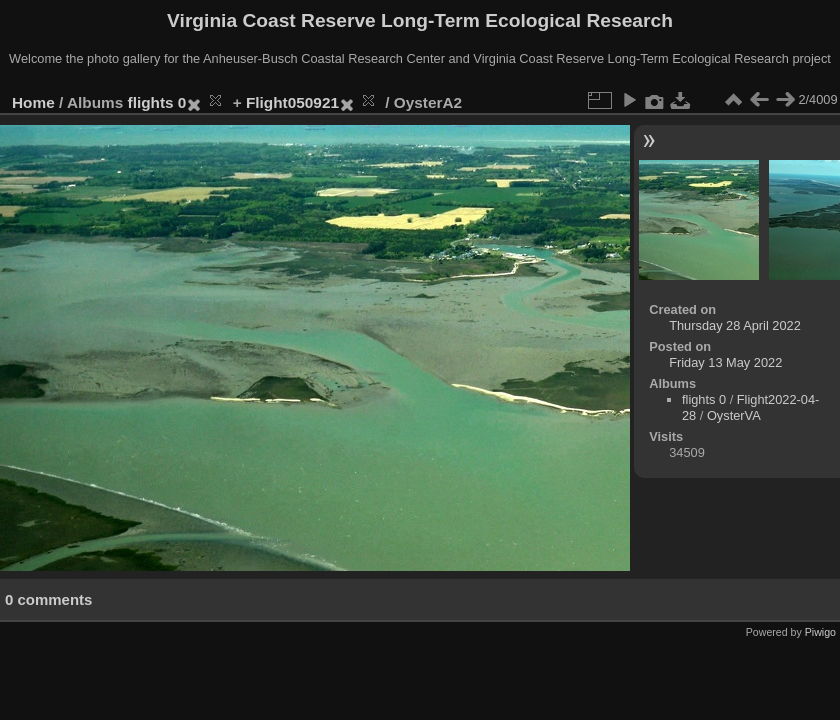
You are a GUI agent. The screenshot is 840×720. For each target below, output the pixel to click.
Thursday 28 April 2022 (735, 325)
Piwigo (820, 632)
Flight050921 (292, 102)
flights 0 (157, 102)
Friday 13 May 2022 (725, 362)
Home (33, 102)
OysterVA (734, 415)
